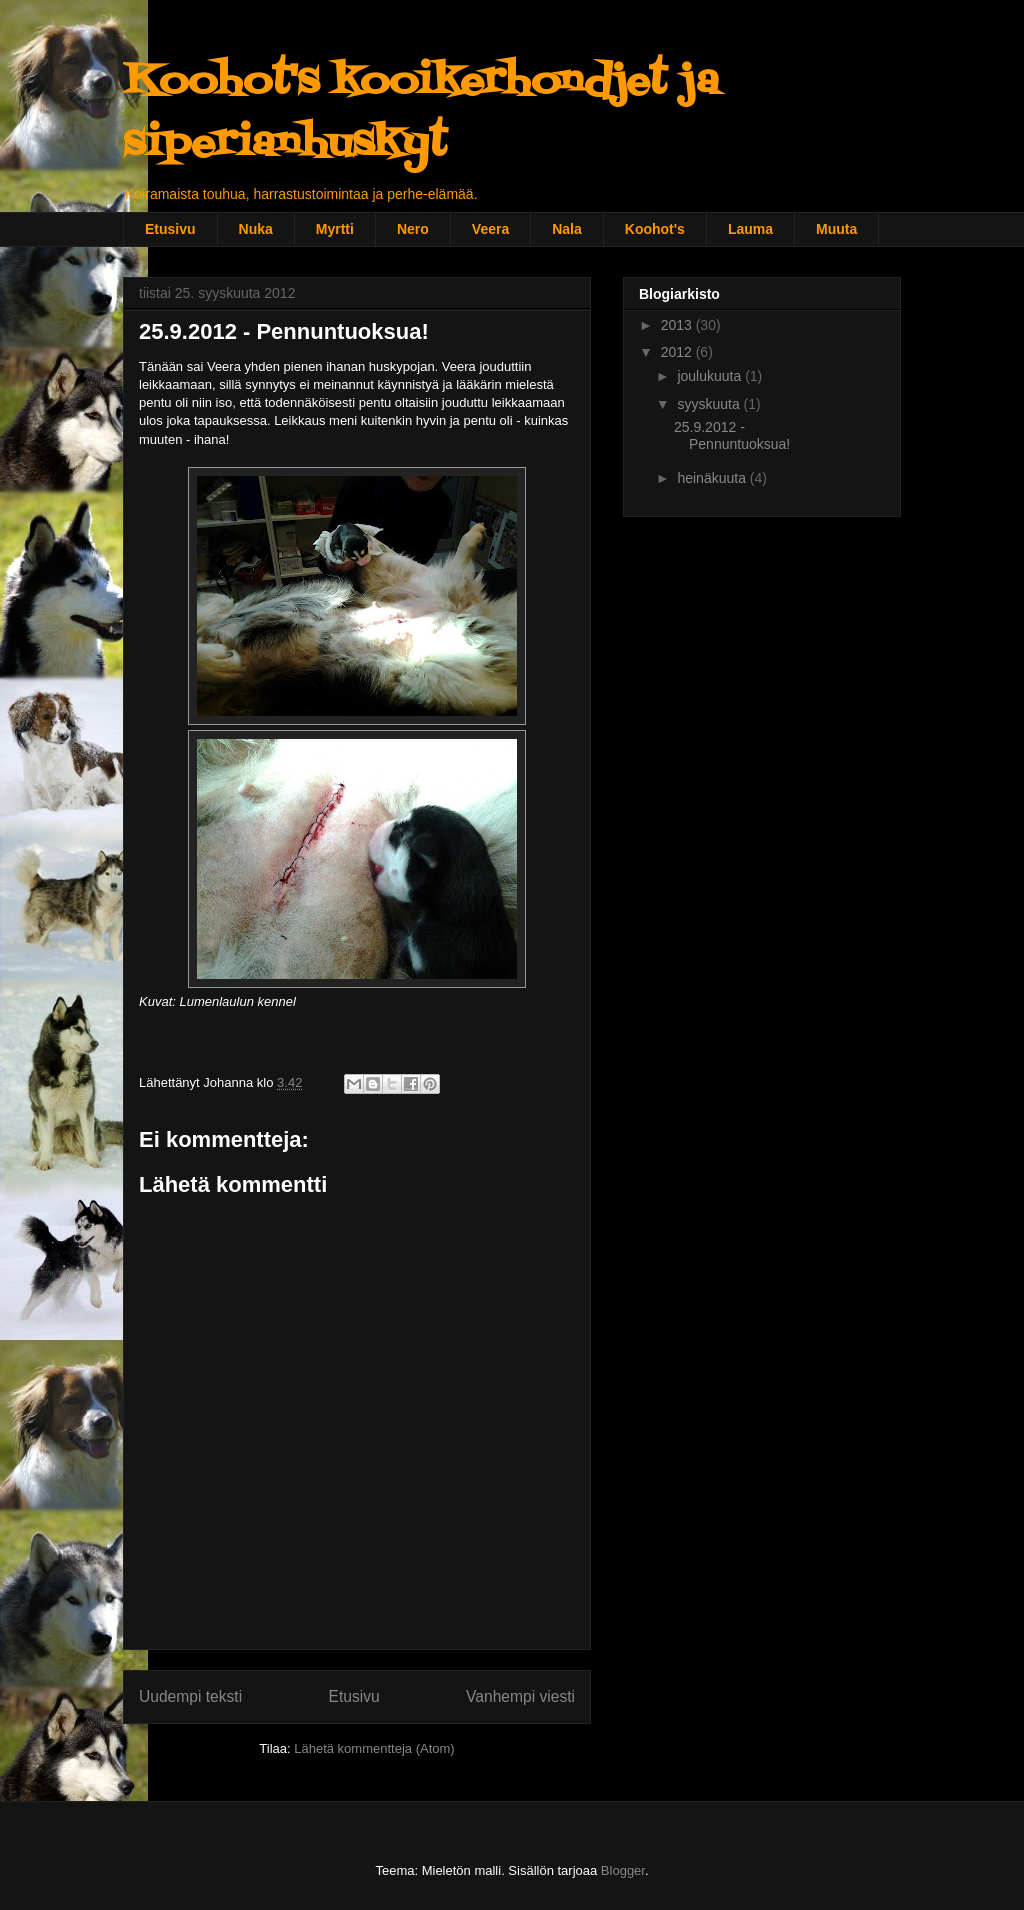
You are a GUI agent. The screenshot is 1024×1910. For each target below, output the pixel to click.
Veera (490, 229)
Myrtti (335, 229)
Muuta (836, 229)
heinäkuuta (713, 478)
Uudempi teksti (190, 1696)
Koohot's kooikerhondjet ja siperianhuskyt (421, 113)
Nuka (256, 229)
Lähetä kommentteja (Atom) (374, 1748)
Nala (567, 229)
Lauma (750, 229)
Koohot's (655, 229)
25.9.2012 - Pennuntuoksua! (732, 435)
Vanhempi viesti (520, 1696)
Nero (413, 229)
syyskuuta (710, 404)
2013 (678, 325)
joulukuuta (711, 376)
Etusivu (170, 229)
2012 (678, 352)
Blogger (623, 1870)
